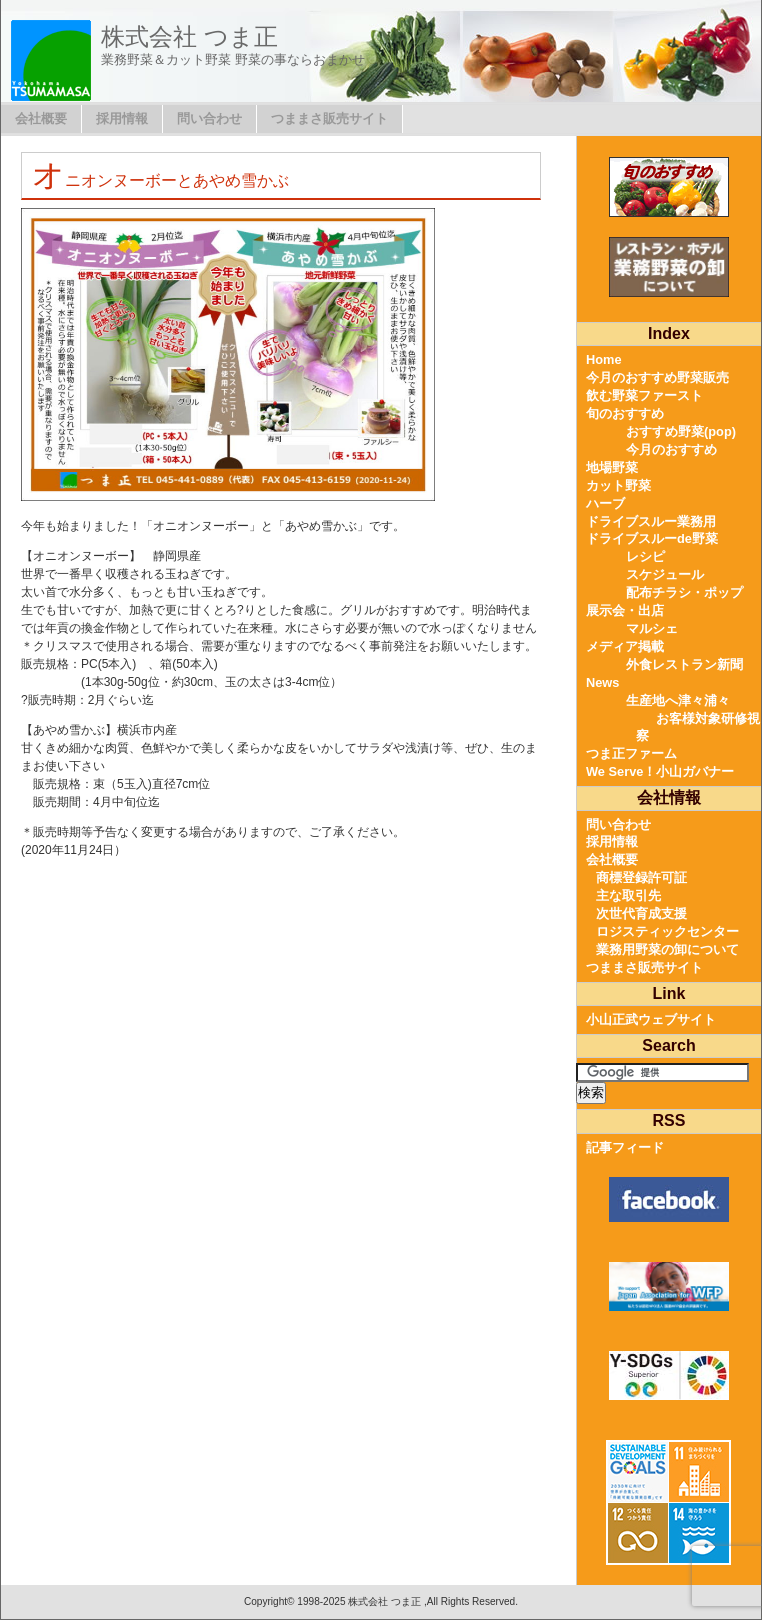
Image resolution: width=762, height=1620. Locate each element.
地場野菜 (612, 467)
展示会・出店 (625, 610)
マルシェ (652, 628)
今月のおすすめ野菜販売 (657, 377)
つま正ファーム (631, 753)
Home (604, 359)
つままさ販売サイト (329, 118)
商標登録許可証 (641, 877)
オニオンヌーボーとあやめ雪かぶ (160, 180)
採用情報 (122, 118)
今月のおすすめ (671, 449)
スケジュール (665, 574)
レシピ (645, 556)
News (602, 682)
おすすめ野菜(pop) (681, 431)
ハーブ (605, 503)
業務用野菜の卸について (667, 949)
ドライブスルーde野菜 (652, 538)
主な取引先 (628, 895)
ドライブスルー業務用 (651, 521)
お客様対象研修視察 (698, 727)
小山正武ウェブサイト (651, 1019)
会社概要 (41, 118)
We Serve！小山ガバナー (660, 771)
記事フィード (625, 1147)
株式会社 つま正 (189, 36)
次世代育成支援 (641, 913)
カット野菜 (618, 485)
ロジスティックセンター (667, 931)
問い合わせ (209, 118)
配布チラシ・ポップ (684, 592)
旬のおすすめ (625, 413)
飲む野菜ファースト (644, 395)
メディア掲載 (625, 646)
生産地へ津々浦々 (678, 700)
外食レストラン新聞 (684, 664)
